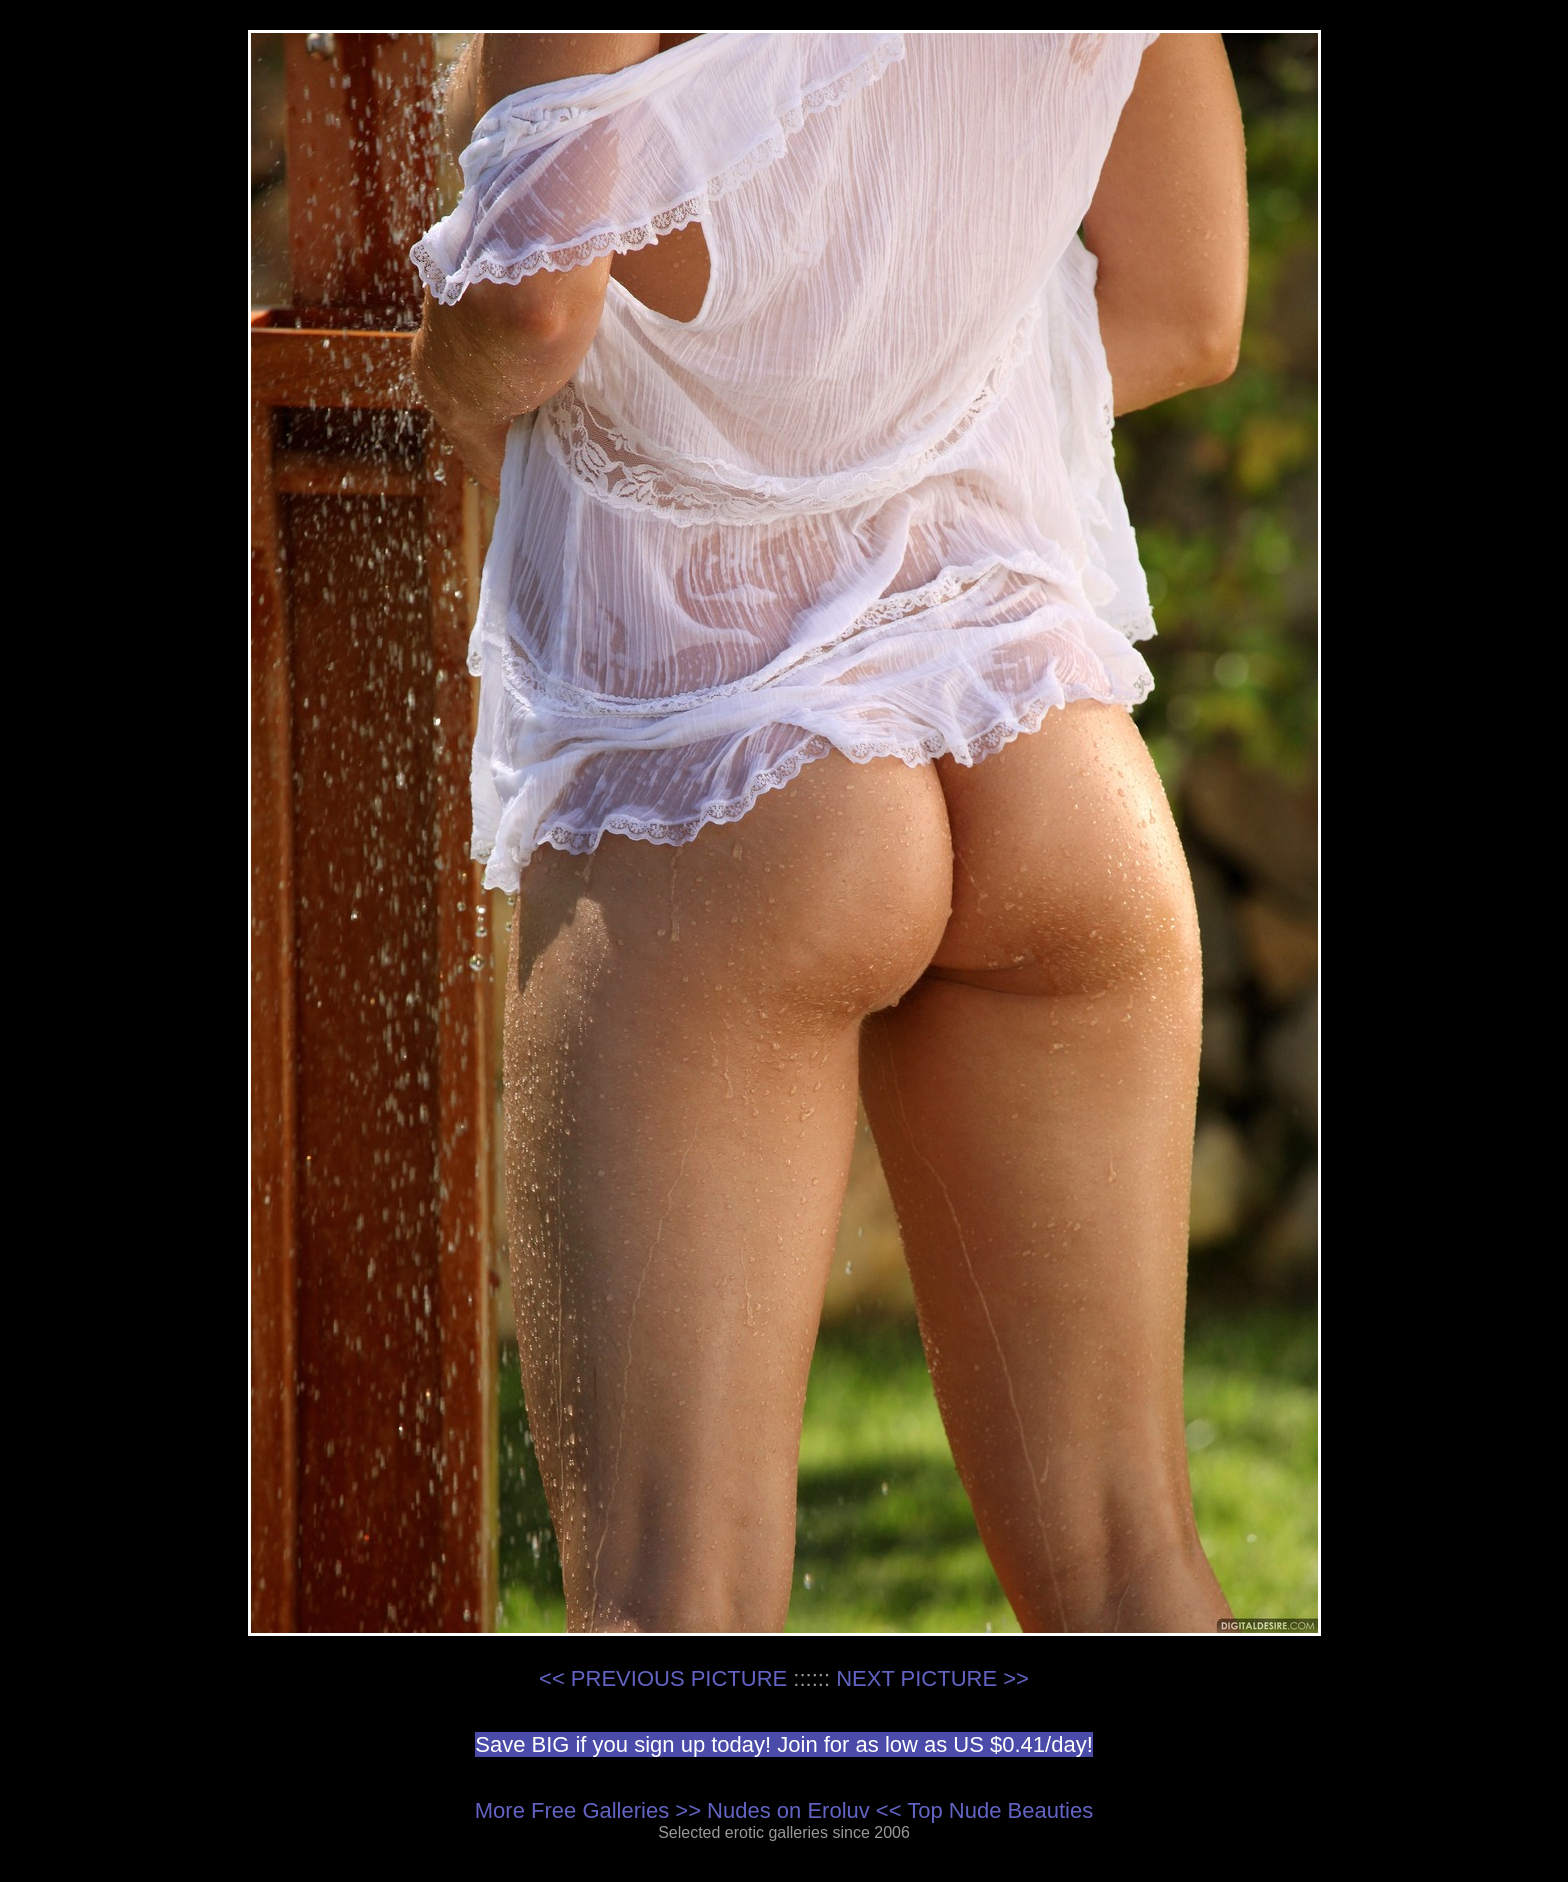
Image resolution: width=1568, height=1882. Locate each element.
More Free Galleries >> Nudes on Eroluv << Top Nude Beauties (784, 1810)
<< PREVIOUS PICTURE (663, 1678)
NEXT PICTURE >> (932, 1678)
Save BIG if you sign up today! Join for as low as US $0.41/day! (784, 1744)
